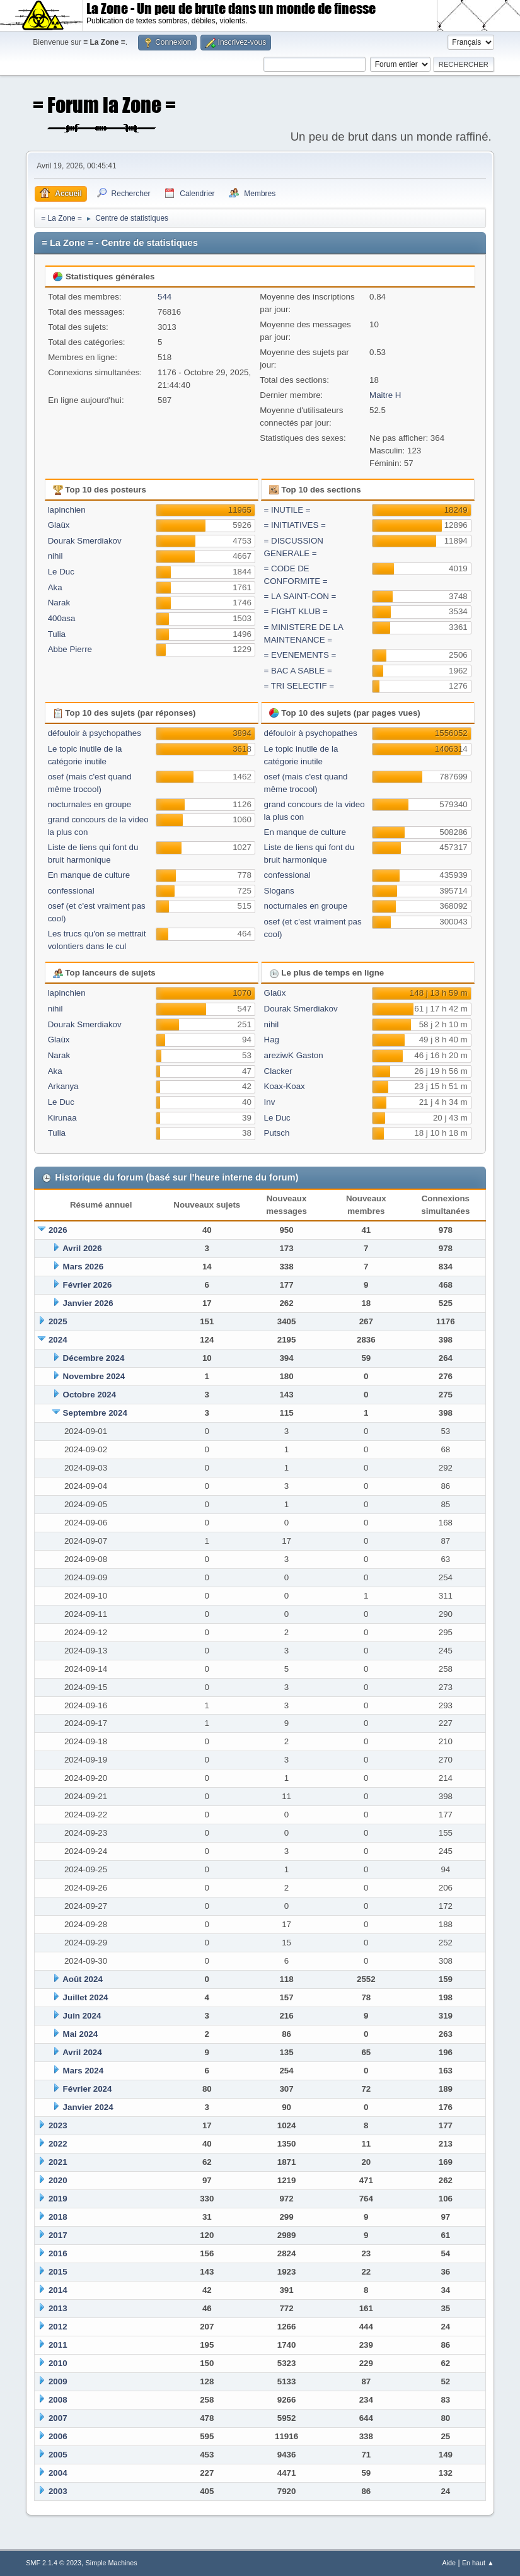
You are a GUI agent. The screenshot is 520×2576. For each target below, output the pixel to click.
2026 (58, 1230)
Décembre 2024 (94, 1358)
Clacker (278, 1071)
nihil (55, 556)
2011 (58, 2345)
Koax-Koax (284, 1086)
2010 (58, 2363)
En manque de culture (89, 875)
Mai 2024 (80, 2034)
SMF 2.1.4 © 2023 (53, 2563)
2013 (58, 2308)
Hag (271, 1039)
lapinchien (67, 510)
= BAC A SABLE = (298, 670)
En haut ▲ (478, 2563)
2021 (58, 2162)
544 (164, 296)
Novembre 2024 (94, 1376)
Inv (269, 1102)
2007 (58, 2418)
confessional (71, 890)
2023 (58, 2125)
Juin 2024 (82, 2015)
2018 (58, 2217)
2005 (58, 2454)
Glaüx (59, 525)
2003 (58, 2491)
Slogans (279, 890)
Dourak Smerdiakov (85, 540)
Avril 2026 (82, 1248)
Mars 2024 (83, 2070)
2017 (58, 2235)
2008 (58, 2399)
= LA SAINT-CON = (300, 596)
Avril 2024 (82, 2052)
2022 (58, 2143)
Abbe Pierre (70, 649)
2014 (58, 2290)
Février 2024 (87, 2089)
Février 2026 (87, 1285)
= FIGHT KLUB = (296, 611)
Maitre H (385, 395)
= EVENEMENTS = (300, 655)
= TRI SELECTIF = (299, 686)
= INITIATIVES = (295, 525)
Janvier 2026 (88, 1303)
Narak (59, 602)
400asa (62, 618)
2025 (58, 1321)
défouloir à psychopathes (94, 733)
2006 (58, 2436)
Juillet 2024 (85, 1997)
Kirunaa (62, 1117)
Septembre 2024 (95, 1413)
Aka (55, 587)
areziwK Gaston (293, 1055)
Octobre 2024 (89, 1394)
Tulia (57, 634)
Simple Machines (111, 2563)
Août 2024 (82, 1979)
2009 (58, 2381)
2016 (58, 2253)
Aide (449, 2563)
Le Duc (61, 571)
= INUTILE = (287, 510)
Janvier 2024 (88, 2107)
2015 (58, 2271)
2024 (58, 1339)
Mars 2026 (83, 1266)
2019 (58, 2198)
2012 (58, 2326)
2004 (58, 2473)
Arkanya (63, 1086)
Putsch (277, 1133)
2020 (58, 2180)
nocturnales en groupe (90, 804)
